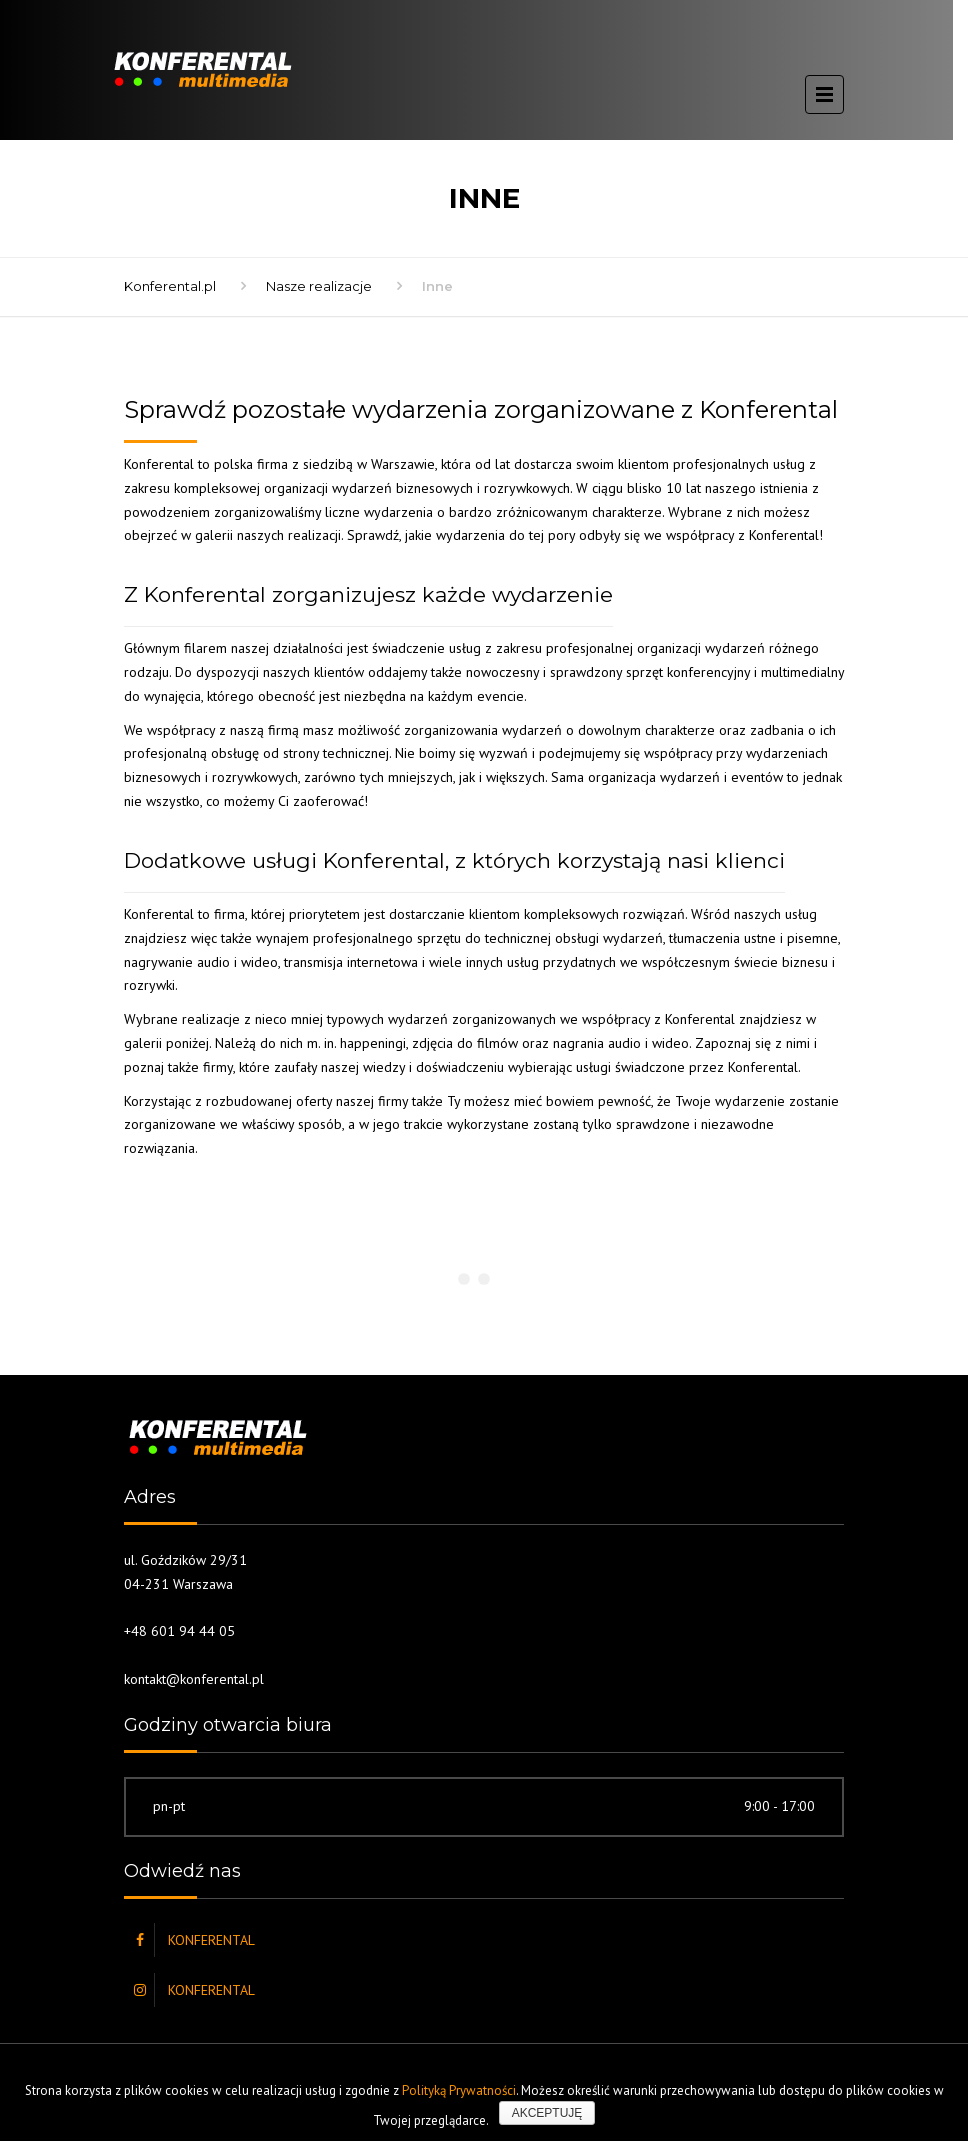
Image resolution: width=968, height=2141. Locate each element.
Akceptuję (547, 2113)
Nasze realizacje (319, 286)
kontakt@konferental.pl (194, 1679)
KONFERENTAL (211, 1940)
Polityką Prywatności (459, 2090)
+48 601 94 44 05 (179, 1631)
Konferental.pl (170, 286)
